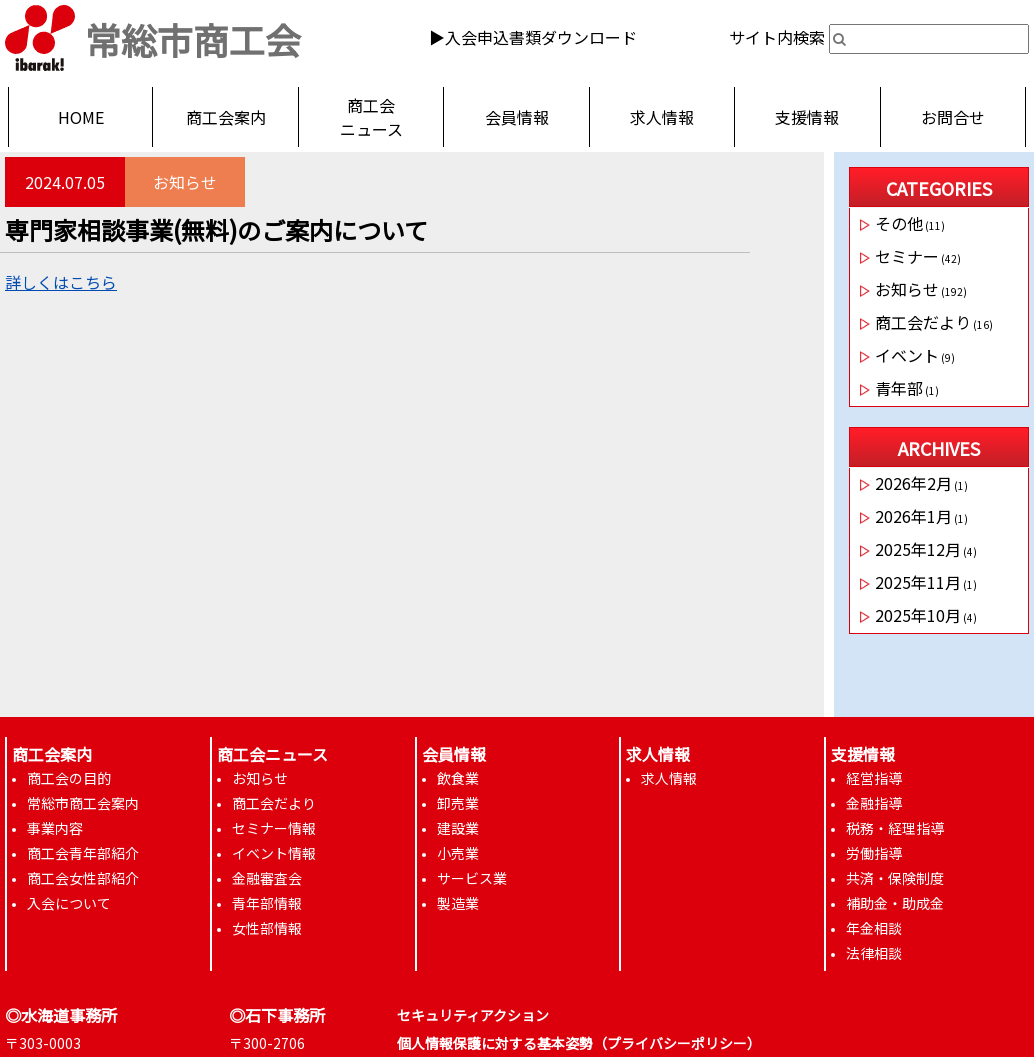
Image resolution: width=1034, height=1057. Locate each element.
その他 (899, 223)
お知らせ (185, 182)
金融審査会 (267, 878)
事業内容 (55, 828)
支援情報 (807, 117)
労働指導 (874, 853)
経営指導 (874, 778)
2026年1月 (913, 516)
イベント (907, 355)
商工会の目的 (69, 778)
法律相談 (874, 953)
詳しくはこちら (61, 282)
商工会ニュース (371, 117)
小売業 (458, 853)
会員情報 (517, 117)
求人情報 (662, 117)
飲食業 (458, 778)
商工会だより (923, 322)
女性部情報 (267, 928)
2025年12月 (918, 549)
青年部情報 (267, 903)
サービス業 (472, 878)
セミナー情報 (274, 828)
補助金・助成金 (895, 903)
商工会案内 (226, 117)
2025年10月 (918, 615)
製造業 (458, 903)
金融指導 (874, 803)
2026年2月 (913, 483)
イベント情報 (274, 853)
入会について (69, 903)
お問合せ (953, 117)
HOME (81, 117)
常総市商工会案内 (83, 803)
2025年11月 (918, 582)
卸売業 (458, 803)
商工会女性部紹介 (83, 878)
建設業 (458, 828)
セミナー (907, 256)
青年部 (899, 388)
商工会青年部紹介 (83, 853)
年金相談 (874, 928)
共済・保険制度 (895, 878)
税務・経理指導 (895, 828)
